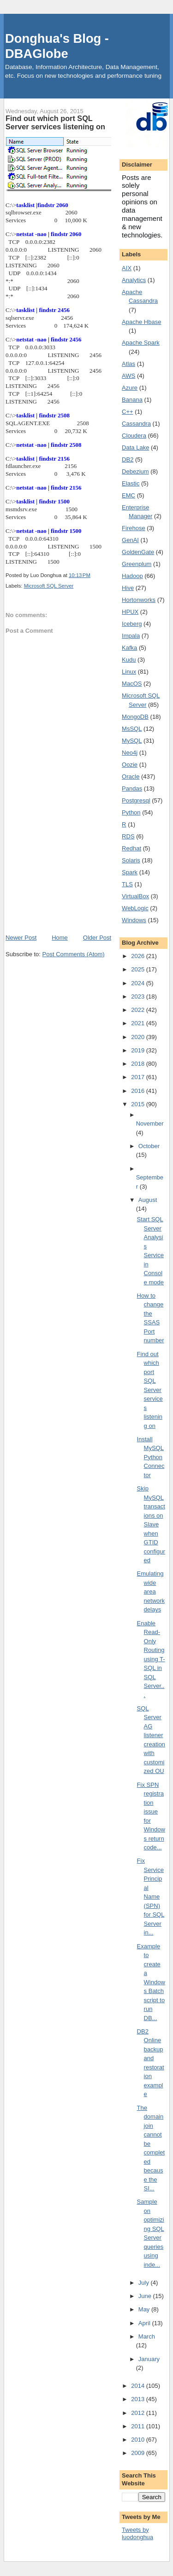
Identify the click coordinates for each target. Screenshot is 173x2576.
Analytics (134, 280)
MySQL (132, 740)
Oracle (130, 776)
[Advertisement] (58, 882)
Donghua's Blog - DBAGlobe (57, 46)
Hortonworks (138, 599)
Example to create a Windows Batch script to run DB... (151, 1982)
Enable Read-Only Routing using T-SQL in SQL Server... (151, 1659)
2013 (138, 2399)
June (145, 2296)
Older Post (97, 937)
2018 (138, 1063)
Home (60, 937)
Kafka (129, 647)
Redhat (131, 848)
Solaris (131, 860)
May (144, 2309)
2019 (138, 1050)
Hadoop (132, 575)
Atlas (128, 363)
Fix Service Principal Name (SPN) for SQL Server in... (151, 1896)
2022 (138, 1009)
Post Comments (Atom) (73, 954)
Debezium (135, 471)
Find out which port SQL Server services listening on (150, 1390)
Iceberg (132, 623)
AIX (126, 268)
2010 (138, 2439)
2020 (138, 1037)
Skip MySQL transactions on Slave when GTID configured (151, 1524)
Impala (131, 635)
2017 (138, 1077)
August (147, 1199)
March (146, 2336)
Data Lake (135, 447)
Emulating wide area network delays (151, 1591)
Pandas (132, 788)
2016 (138, 1090)
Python (131, 812)
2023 (138, 996)
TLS (127, 884)
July (144, 2282)
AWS (128, 375)
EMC (128, 495)
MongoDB (135, 716)
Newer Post (21, 937)
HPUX (130, 611)
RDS (128, 836)
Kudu (129, 659)
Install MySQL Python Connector (151, 1457)
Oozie (129, 764)
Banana (132, 399)
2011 (138, 2426)
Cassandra (136, 423)
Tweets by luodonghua (137, 2533)
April (145, 2323)
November (150, 1123)
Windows (134, 920)
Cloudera (134, 435)
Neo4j (129, 752)
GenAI (130, 540)
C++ (127, 411)
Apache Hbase (141, 321)
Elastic (130, 483)
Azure (129, 387)
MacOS (132, 683)
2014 (138, 2385)
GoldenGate (138, 552)
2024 (138, 983)
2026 (138, 956)
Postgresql (136, 800)
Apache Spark (141, 342)
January (149, 2359)
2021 (138, 1023)
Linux (129, 671)
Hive (128, 587)
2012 (138, 2412)
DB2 (127, 459)
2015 (138, 1104)
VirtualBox (135, 896)
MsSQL (132, 728)
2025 (138, 969)
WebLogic (135, 908)
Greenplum (136, 563)
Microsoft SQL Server (49, 586)
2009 (138, 2452)
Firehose (133, 528)
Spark (129, 872)
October (149, 1146)
